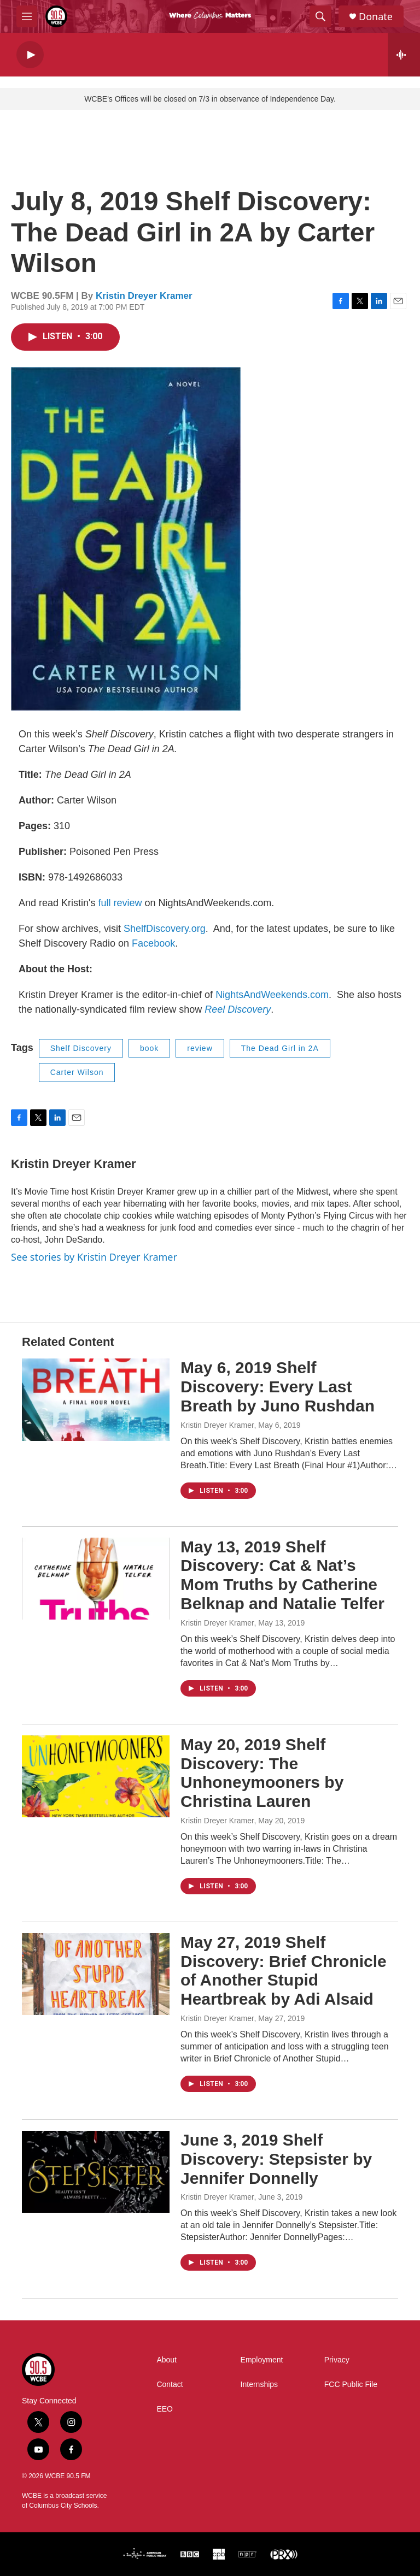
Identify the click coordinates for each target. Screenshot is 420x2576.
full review (121, 902)
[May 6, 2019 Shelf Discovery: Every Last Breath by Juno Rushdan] (96, 1399)
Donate (376, 16)
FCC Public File (350, 2384)
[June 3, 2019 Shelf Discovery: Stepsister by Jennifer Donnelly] (96, 2172)
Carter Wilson (77, 1072)
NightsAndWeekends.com (272, 994)
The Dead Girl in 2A (280, 1048)
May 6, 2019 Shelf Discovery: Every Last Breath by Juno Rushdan (277, 1386)
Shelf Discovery (81, 1048)
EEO (164, 2409)
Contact (169, 2384)
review (199, 1048)
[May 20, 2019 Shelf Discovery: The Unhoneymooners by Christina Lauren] (96, 1776)
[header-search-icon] (320, 16)
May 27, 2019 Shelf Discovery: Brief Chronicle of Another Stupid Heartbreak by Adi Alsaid (283, 1970)
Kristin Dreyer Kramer (144, 296)
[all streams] (404, 54)
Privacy (336, 2360)
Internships (259, 2384)
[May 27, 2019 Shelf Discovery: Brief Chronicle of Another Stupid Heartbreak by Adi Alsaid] (96, 1974)
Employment (262, 2360)
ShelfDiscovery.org (165, 928)
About (166, 2360)
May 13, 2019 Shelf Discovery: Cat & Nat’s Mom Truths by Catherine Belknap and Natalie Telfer (282, 1575)
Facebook (153, 943)
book (149, 1048)
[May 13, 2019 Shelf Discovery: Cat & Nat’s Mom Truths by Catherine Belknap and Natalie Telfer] (96, 1579)
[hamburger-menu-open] (26, 16)
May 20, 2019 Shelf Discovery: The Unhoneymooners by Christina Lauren (261, 1772)
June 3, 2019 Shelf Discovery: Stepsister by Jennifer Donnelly (276, 2159)
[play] (30, 55)
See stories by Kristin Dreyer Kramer (94, 1256)
